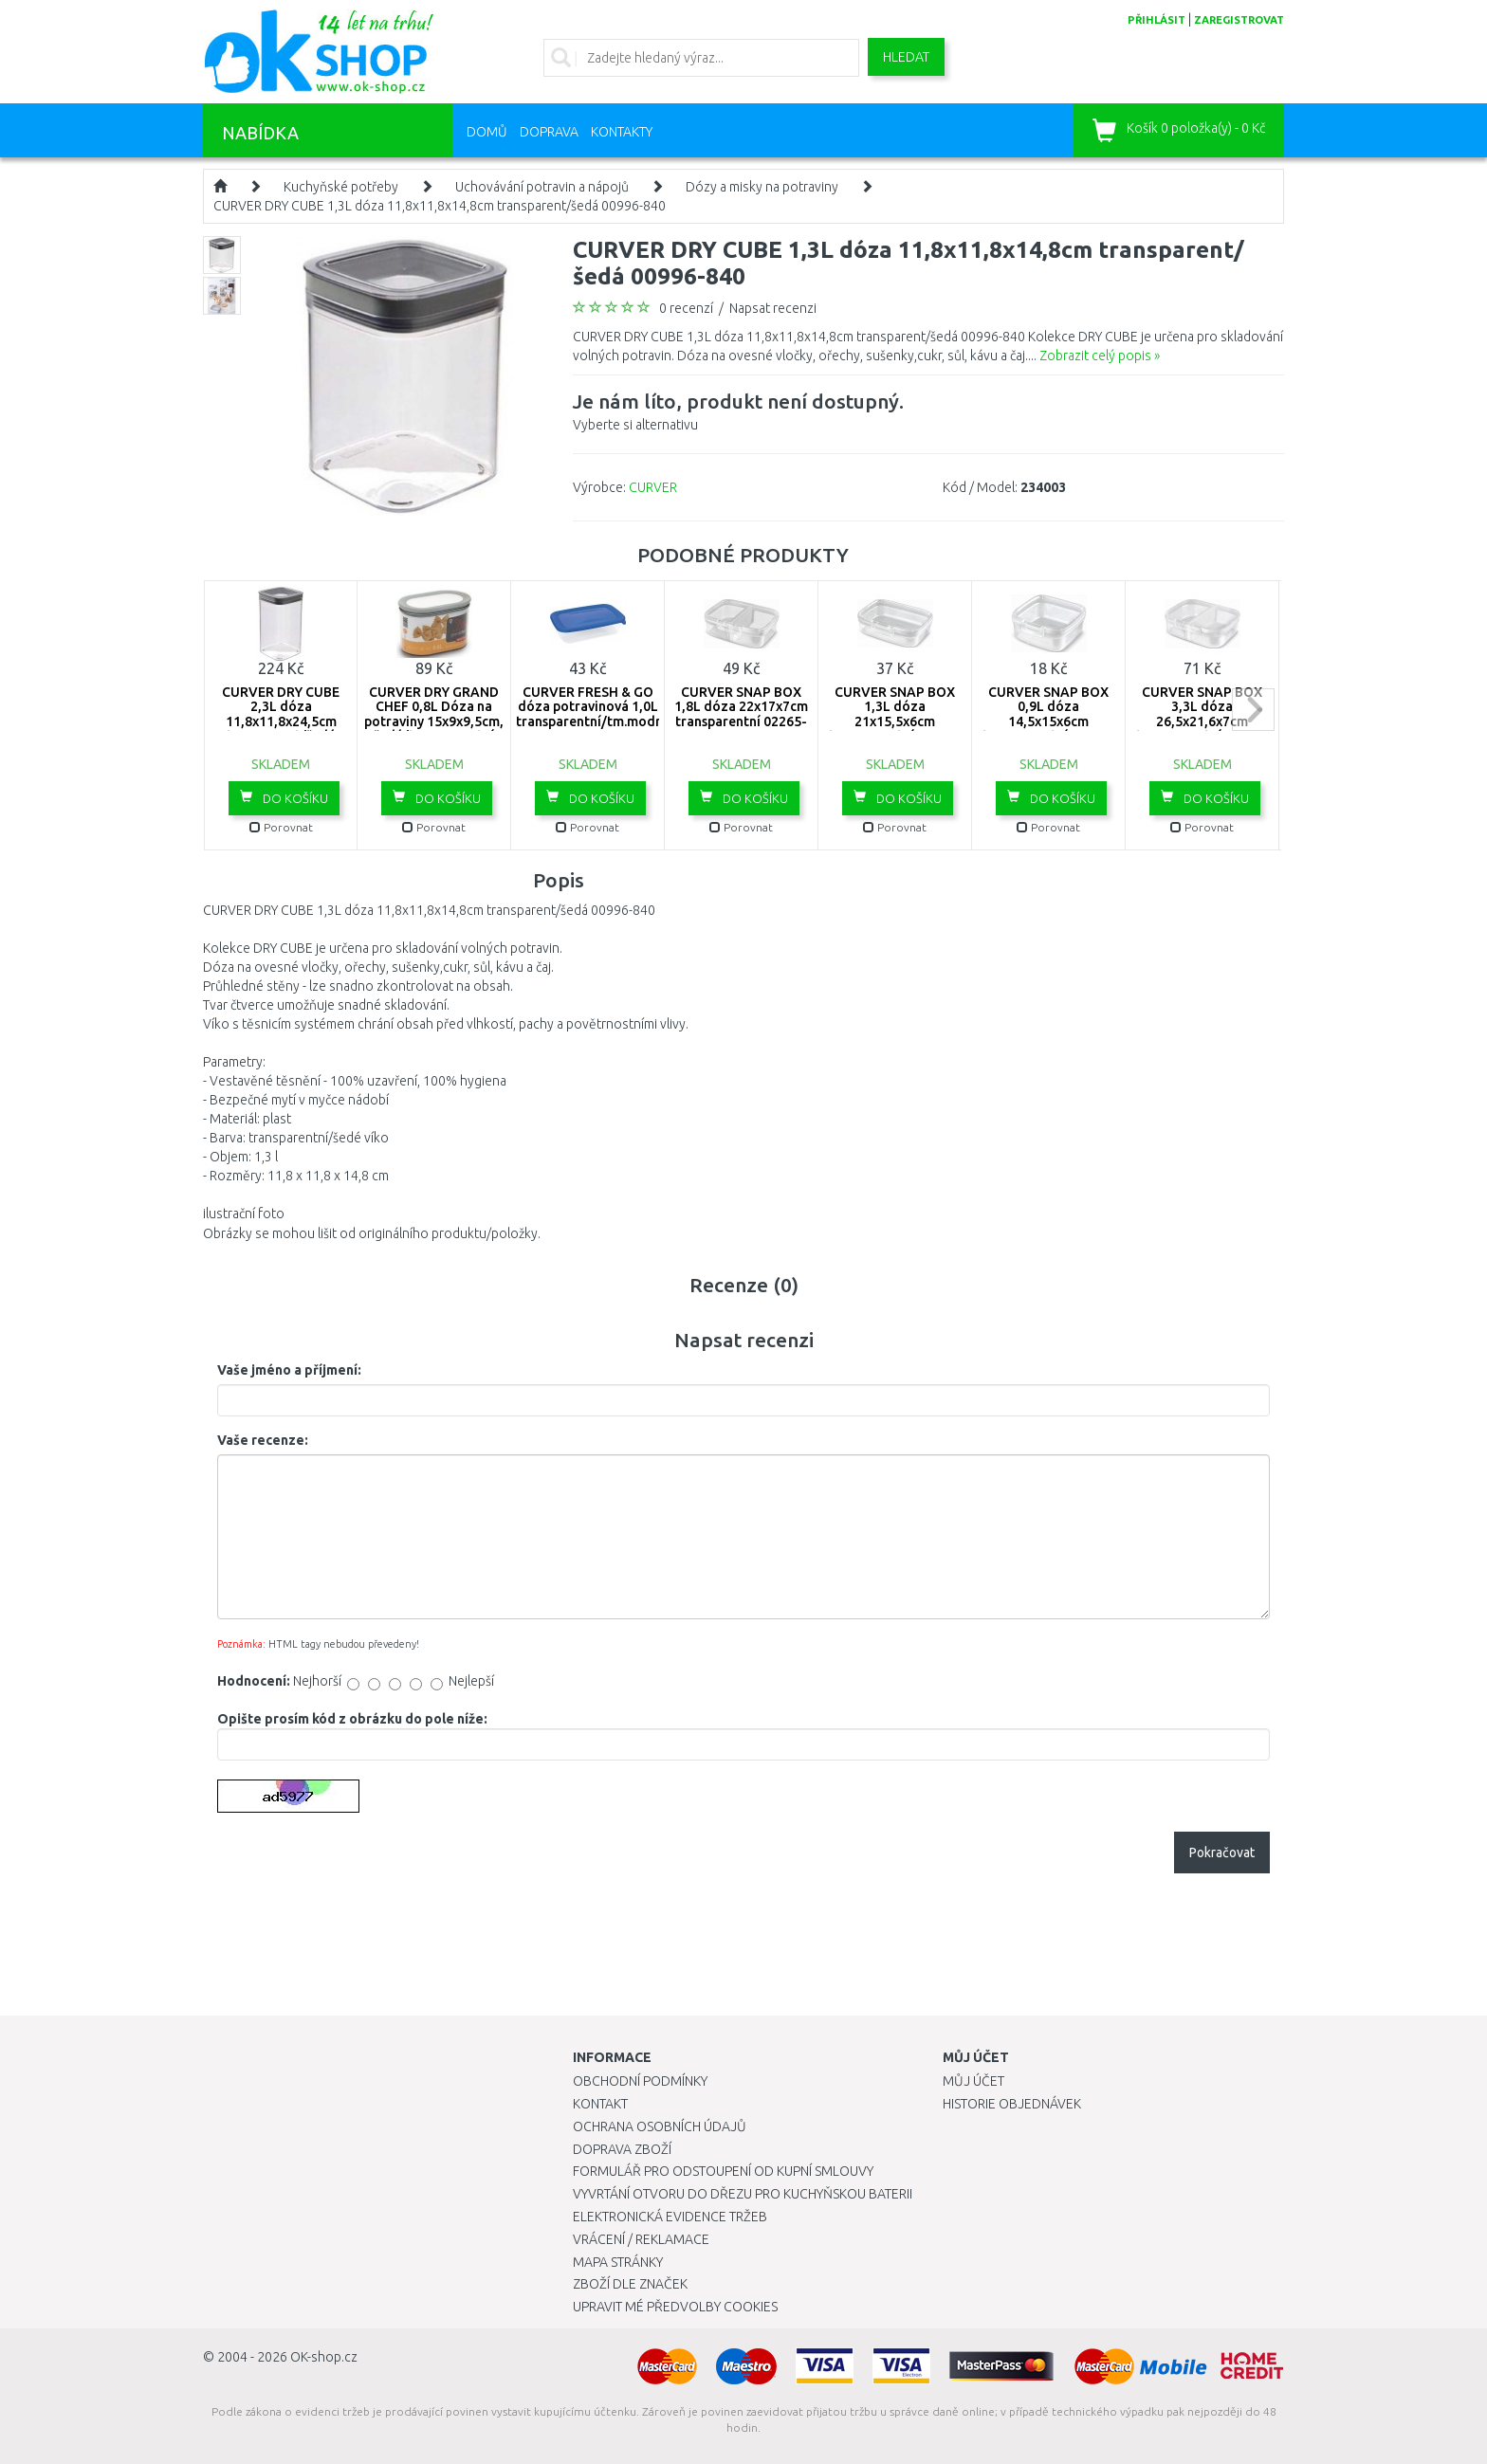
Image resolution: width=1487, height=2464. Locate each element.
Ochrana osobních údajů (659, 2126)
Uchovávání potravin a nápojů (542, 186)
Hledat (906, 56)
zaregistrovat (1239, 20)
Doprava (549, 131)
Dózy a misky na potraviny (762, 186)
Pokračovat (1222, 1852)
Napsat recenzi (773, 308)
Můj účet (973, 2081)
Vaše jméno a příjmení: (289, 1370)
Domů (487, 131)
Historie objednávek (1012, 2103)
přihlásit (1156, 20)
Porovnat (281, 827)
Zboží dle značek (630, 2283)
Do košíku (284, 797)
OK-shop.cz (324, 2356)
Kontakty (621, 131)
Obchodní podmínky (640, 2081)
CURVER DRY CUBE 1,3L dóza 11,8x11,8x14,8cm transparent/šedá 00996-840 (439, 205)
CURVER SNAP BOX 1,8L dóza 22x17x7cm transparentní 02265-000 (741, 713)
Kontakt (600, 2103)
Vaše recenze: (262, 1440)
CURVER (653, 487)
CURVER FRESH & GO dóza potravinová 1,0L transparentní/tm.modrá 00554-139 (592, 713)
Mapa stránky (618, 2262)
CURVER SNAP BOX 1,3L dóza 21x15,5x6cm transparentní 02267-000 (895, 721)
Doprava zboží (622, 2149)
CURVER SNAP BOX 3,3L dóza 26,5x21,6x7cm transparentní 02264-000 (1202, 721)
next (1253, 709)
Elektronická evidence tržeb (670, 2216)
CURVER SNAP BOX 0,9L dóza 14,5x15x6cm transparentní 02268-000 (1048, 721)
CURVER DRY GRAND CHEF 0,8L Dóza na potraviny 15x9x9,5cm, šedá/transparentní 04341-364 (434, 721)
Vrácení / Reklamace (641, 2239)
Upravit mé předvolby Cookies (675, 2306)
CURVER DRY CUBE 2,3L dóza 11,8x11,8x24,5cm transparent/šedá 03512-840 (281, 721)
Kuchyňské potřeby (341, 186)
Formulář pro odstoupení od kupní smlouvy (723, 2171)
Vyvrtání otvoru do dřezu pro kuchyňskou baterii (742, 2193)
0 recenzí (686, 308)
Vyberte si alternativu (738, 409)
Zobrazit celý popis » (1099, 355)
